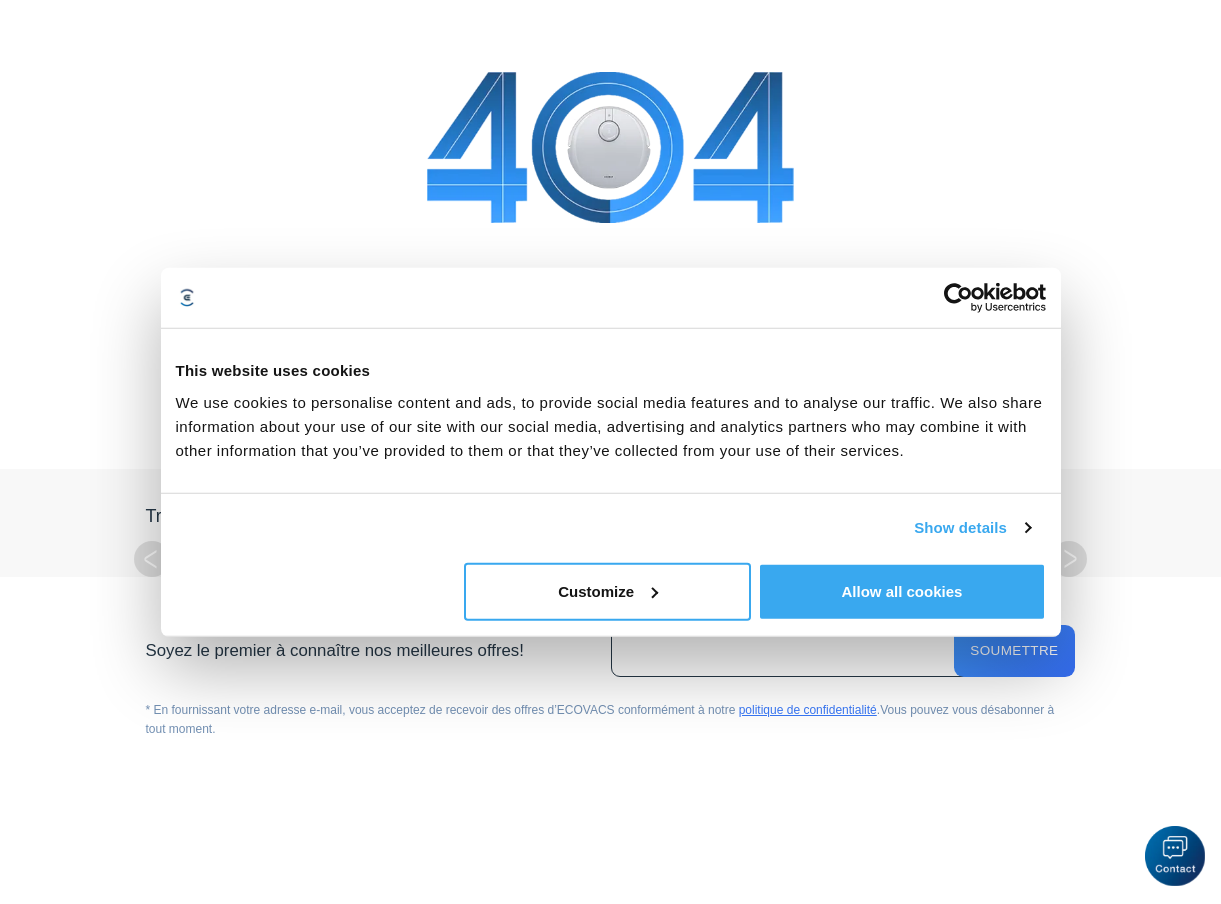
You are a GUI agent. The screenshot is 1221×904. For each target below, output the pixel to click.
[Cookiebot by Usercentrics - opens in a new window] (958, 298)
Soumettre (1014, 650)
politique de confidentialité (808, 710)
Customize (608, 590)
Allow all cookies (902, 590)
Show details (960, 527)
